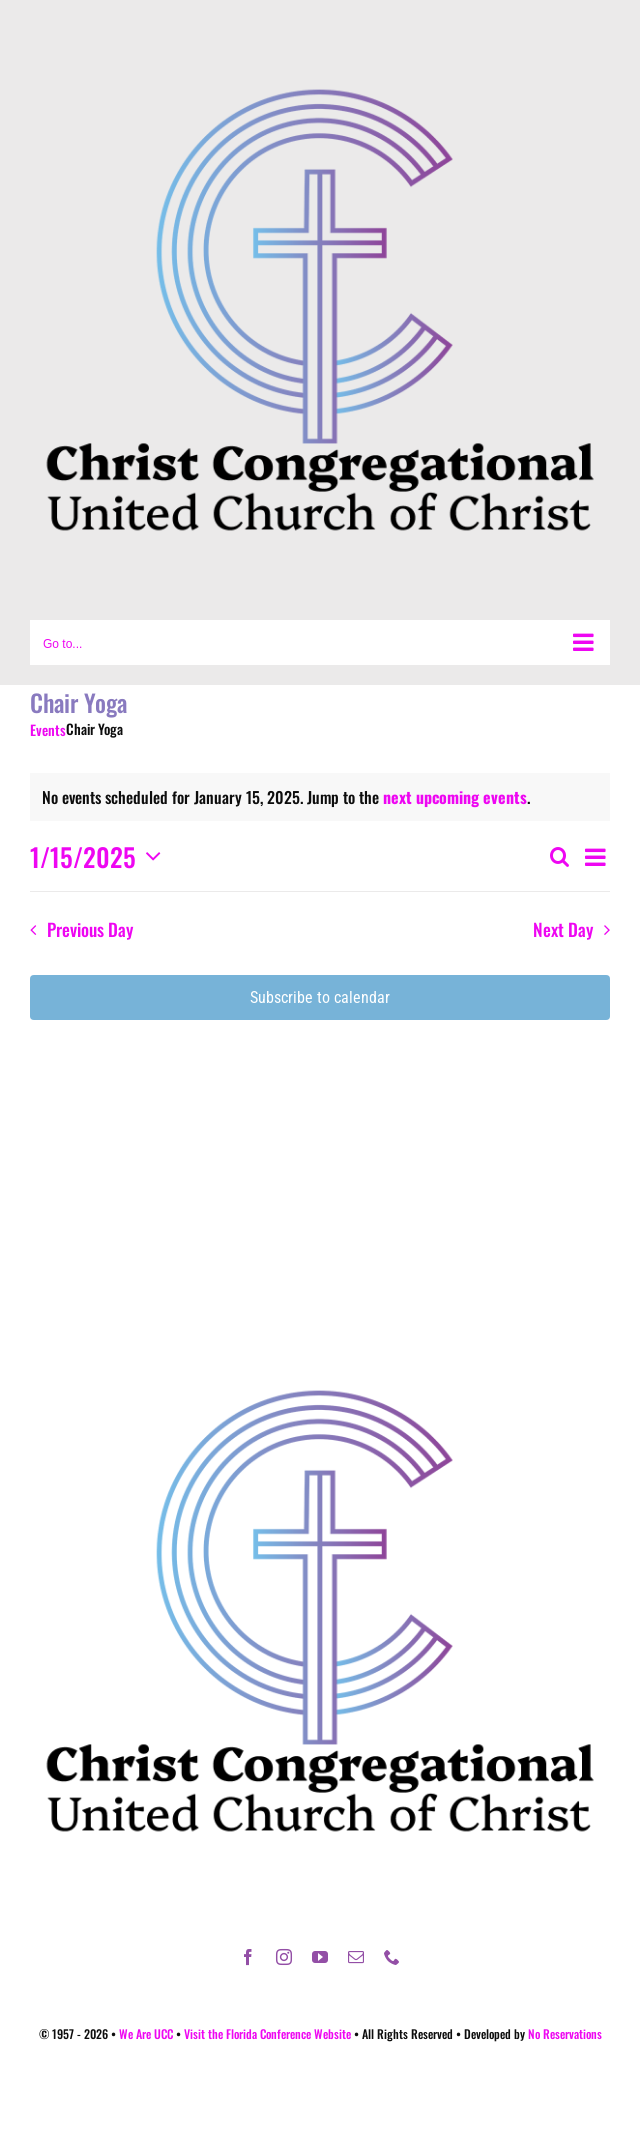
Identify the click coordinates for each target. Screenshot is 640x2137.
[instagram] (284, 1957)
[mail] (356, 1957)
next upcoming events (455, 797)
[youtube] (320, 1957)
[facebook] (248, 1957)
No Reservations (565, 2033)
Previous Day (90, 929)
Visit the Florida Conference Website (267, 2033)
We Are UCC (146, 2033)
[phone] (392, 1957)
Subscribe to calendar (320, 997)
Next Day (563, 929)
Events (48, 730)
